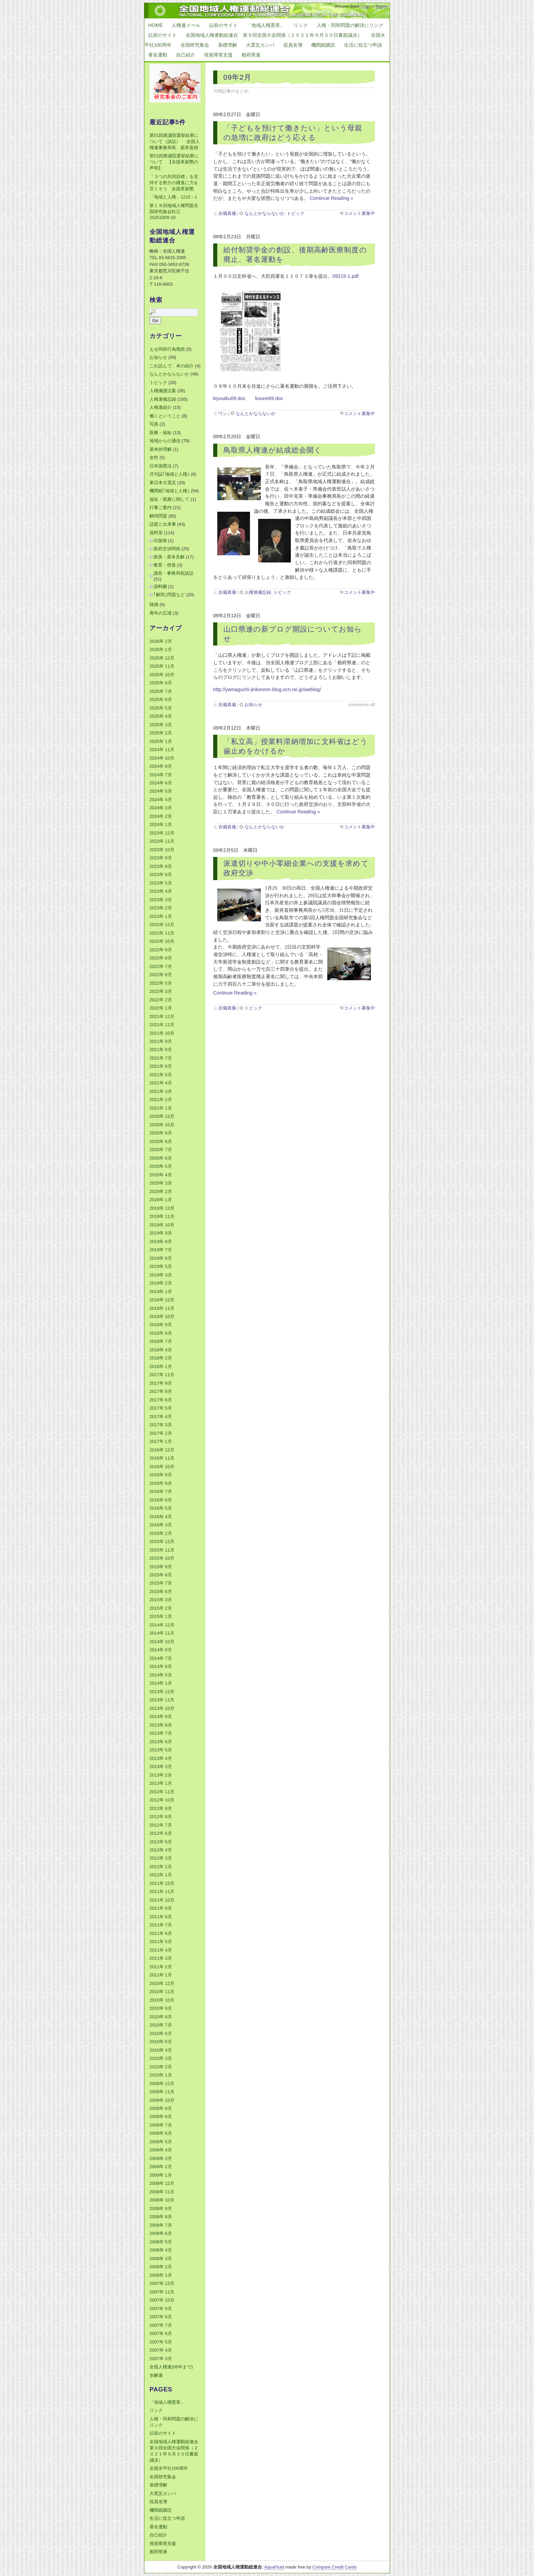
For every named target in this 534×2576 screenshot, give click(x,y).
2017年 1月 (161, 1441)
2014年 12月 (162, 1624)
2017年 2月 (161, 1433)
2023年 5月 (161, 883)
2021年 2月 (161, 1099)
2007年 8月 (161, 2316)
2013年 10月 (162, 1708)
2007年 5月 (161, 2341)
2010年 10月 (162, 2000)
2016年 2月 (161, 1533)
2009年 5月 (161, 2141)
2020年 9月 (161, 1132)
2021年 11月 (162, 1024)
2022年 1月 (161, 1008)
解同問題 (158, 516)
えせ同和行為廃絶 (167, 349)
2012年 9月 (161, 1808)
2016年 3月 (161, 1524)
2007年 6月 (161, 2333)
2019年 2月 (161, 1283)
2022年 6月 (161, 974)
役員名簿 (292, 45)
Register (382, 6)
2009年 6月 (161, 2133)
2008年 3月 (161, 2258)
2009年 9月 (161, 2108)
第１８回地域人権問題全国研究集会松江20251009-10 (174, 211)
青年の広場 (161, 613)
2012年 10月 (162, 1799)
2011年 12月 (162, 1883)
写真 (154, 424)
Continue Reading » (332, 198)
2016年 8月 (161, 1483)
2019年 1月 (161, 1291)
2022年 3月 (161, 991)
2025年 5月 (161, 708)
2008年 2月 (161, 2266)
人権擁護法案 (163, 390)
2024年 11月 (162, 749)
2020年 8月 (161, 1141)
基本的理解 (161, 449)
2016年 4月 (161, 1516)
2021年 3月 (161, 1091)
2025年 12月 (162, 658)
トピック (295, 213)
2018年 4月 (161, 1349)
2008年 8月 (161, 2216)
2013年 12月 (162, 1691)
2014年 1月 (161, 1683)
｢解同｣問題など (169, 594)
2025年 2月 (161, 732)
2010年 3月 (161, 2058)
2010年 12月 (162, 1983)
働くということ (165, 415)
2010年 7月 (161, 2025)
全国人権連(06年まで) (171, 2366)
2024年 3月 (161, 807)
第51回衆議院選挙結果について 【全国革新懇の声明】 (174, 162)
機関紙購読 (323, 45)
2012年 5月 (161, 1841)
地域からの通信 (165, 440)
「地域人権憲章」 (266, 25)
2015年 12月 (162, 1541)
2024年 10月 (162, 758)
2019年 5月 (161, 1266)
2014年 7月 (161, 1658)
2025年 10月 (162, 674)
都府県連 (251, 55)
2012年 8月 (161, 1816)
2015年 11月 (162, 1550)
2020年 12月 (162, 1116)
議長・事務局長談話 (173, 573)
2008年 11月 (162, 2191)
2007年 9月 (161, 2308)
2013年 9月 (161, 1716)
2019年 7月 (161, 1249)
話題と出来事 (163, 524)
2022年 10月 (162, 941)
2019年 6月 (161, 1258)
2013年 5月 (161, 1749)
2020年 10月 (162, 1124)
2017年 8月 (161, 1391)
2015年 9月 (161, 1566)
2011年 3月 (161, 1958)
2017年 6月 (161, 1399)
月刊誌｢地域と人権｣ (170, 474)
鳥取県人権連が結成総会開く (272, 450)
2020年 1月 (161, 1199)
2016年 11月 (162, 1458)
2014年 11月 (162, 1633)
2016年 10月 (162, 1466)
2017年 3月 (161, 1424)
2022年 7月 (161, 966)
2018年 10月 (162, 1316)
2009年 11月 (162, 2091)
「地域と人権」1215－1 (173, 197)
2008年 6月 (161, 2233)
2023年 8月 (161, 866)
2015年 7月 (161, 1583)
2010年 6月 (161, 2033)
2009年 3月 (161, 2158)
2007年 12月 (162, 2283)
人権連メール (186, 25)
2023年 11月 (162, 841)
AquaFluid (274, 2567)
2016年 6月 (161, 1499)
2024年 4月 (161, 799)
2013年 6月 (161, 1741)
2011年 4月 (161, 1950)
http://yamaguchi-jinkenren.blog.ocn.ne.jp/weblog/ (267, 689)
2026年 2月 (161, 641)
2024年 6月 (161, 782)
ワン (222, 413)
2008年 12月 (162, 2183)
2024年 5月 (161, 791)
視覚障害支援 (218, 55)
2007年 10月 (162, 2300)
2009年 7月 (161, 2125)
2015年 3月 (161, 1599)
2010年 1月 (161, 2075)
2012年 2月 (161, 1866)
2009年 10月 (162, 2100)
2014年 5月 (161, 1674)
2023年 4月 (161, 891)
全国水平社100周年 (169, 2468)
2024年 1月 (161, 824)
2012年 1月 (161, 1874)
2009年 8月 (161, 2116)
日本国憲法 (161, 465)
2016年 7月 (161, 1491)
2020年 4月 (161, 1174)
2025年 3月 (161, 724)
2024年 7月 (161, 774)
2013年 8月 (161, 1725)
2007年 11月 (162, 2291)
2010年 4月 (161, 2050)
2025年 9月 (161, 682)
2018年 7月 (161, 1341)
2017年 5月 (161, 1408)
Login (366, 6)
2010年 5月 (161, 2041)
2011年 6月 (161, 1933)
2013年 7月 (161, 1733)
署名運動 (157, 55)
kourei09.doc (269, 398)
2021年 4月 (161, 1082)
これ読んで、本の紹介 (172, 365)
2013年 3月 (161, 1766)
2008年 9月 (161, 2208)
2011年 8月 (161, 1916)
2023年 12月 (162, 833)
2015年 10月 (162, 1558)
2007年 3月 (161, 2358)
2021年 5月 (161, 1074)
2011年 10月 (162, 1900)
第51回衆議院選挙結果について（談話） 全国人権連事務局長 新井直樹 (175, 141)
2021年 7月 (161, 1058)
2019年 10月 (162, 1224)
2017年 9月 (161, 1383)
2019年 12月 (162, 1208)
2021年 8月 (161, 1049)
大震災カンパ (260, 45)
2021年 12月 (162, 1016)
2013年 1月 (161, 1783)
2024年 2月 (161, 816)
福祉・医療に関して (169, 499)
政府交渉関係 (167, 548)
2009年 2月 (161, 2166)
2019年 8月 (161, 1241)
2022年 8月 (161, 957)
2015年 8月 (161, 1574)
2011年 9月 (161, 1908)
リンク (301, 25)
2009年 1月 (161, 2175)
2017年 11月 (162, 1374)
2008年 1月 (161, 2275)
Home (155, 25)
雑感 (154, 604)
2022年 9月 (161, 949)
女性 (154, 457)
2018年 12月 (162, 1299)
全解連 (156, 2375)
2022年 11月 (162, 933)
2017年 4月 (161, 1416)
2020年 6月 (161, 1158)
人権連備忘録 (258, 592)
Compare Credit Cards (334, 2567)
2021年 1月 (161, 1108)
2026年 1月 (161, 649)
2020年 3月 (161, 1183)
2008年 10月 (162, 2200)
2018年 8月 (161, 1333)
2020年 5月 (161, 1166)
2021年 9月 (161, 1041)
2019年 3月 (161, 1274)
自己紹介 (185, 55)
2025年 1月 (161, 741)
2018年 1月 (161, 1366)
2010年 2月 (161, 2066)
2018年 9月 (161, 1324)
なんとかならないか (264, 213)
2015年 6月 (161, 1591)
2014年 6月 (161, 1666)
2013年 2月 (161, 1775)
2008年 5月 (161, 2241)
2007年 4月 (161, 2350)
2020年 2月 (161, 1191)
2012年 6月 (161, 1833)
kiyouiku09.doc (229, 398)
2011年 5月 (161, 1941)
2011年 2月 (161, 1966)
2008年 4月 (161, 2250)
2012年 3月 (161, 1858)
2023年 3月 (161, 899)
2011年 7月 (161, 1924)
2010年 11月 (162, 1991)
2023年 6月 (161, 874)
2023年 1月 (161, 916)
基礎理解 (227, 45)
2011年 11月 (162, 1891)
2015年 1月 (161, 1616)
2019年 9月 (161, 1233)
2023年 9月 (161, 857)
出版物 (160, 540)
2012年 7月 (161, 1825)
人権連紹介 (161, 407)
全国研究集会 (194, 45)
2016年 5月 (161, 1508)
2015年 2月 (161, 1608)
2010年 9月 (161, 2008)
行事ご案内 (161, 507)
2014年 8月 (161, 1649)
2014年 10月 (162, 1641)
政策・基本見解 (169, 556)
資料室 (156, 532)
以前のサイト (223, 25)
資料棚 (160, 586)
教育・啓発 (165, 565)
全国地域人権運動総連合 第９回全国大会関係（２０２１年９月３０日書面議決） (274, 35)
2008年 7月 (161, 2225)
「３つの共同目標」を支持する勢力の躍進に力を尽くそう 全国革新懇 (174, 182)
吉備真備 (227, 213)
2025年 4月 (161, 716)
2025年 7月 (161, 691)
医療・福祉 (161, 432)
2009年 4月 (161, 2149)
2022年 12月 (162, 924)
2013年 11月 (162, 1699)
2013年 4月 (161, 1758)
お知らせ (253, 704)
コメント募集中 (359, 213)
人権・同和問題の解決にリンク (350, 25)
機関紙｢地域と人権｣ (170, 490)
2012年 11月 (162, 1791)
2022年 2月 (161, 999)
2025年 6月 (161, 699)
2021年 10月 (162, 1033)
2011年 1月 (161, 1974)
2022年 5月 (161, 983)
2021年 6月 (161, 1066)
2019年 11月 (162, 1216)
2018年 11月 (162, 1308)
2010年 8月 (161, 2016)
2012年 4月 (161, 1850)
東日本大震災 (163, 482)
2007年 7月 (161, 2325)
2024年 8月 (161, 766)
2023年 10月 (162, 849)
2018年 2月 (161, 1358)
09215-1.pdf (345, 276)
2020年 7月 (161, 1149)
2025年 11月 (162, 666)
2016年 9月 (161, 1474)
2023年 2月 (161, 907)
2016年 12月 (162, 1449)
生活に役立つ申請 (363, 45)
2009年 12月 (162, 2083)
